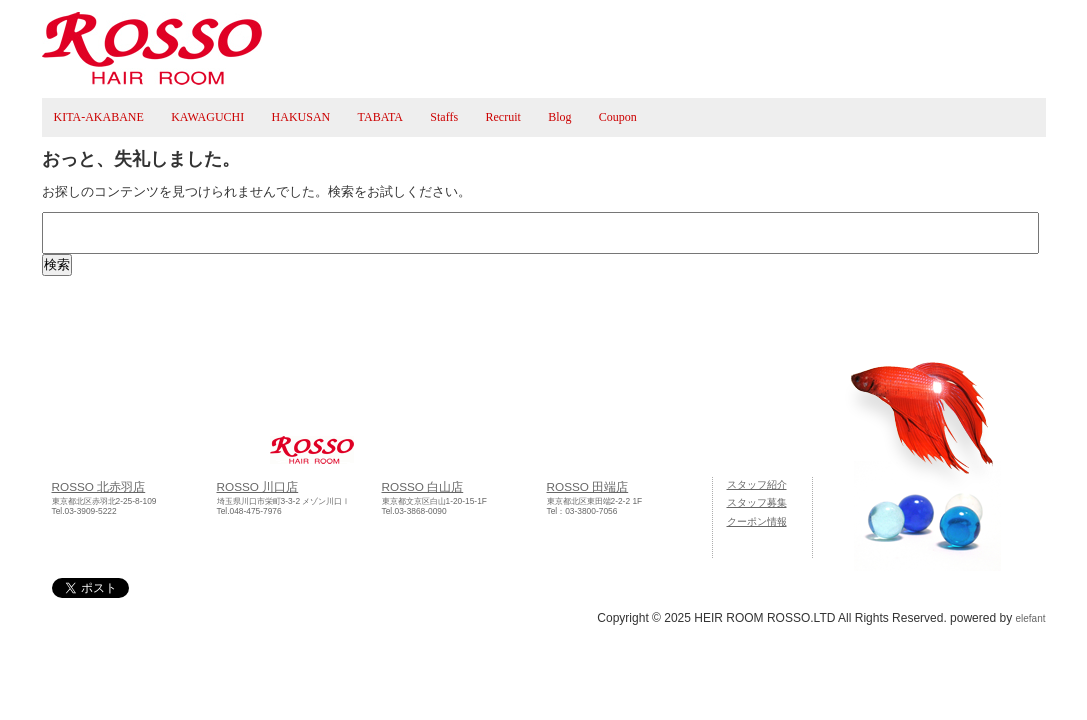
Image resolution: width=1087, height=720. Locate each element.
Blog (559, 117)
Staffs (444, 117)
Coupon (618, 117)
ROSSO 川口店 (258, 486)
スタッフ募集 (757, 502)
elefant (1030, 618)
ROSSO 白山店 (423, 486)
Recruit (502, 117)
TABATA (380, 117)
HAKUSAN (301, 117)
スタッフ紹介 (757, 484)
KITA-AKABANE (99, 117)
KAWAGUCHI (207, 117)
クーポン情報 (757, 521)
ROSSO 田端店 (588, 486)
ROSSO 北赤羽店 (99, 486)
